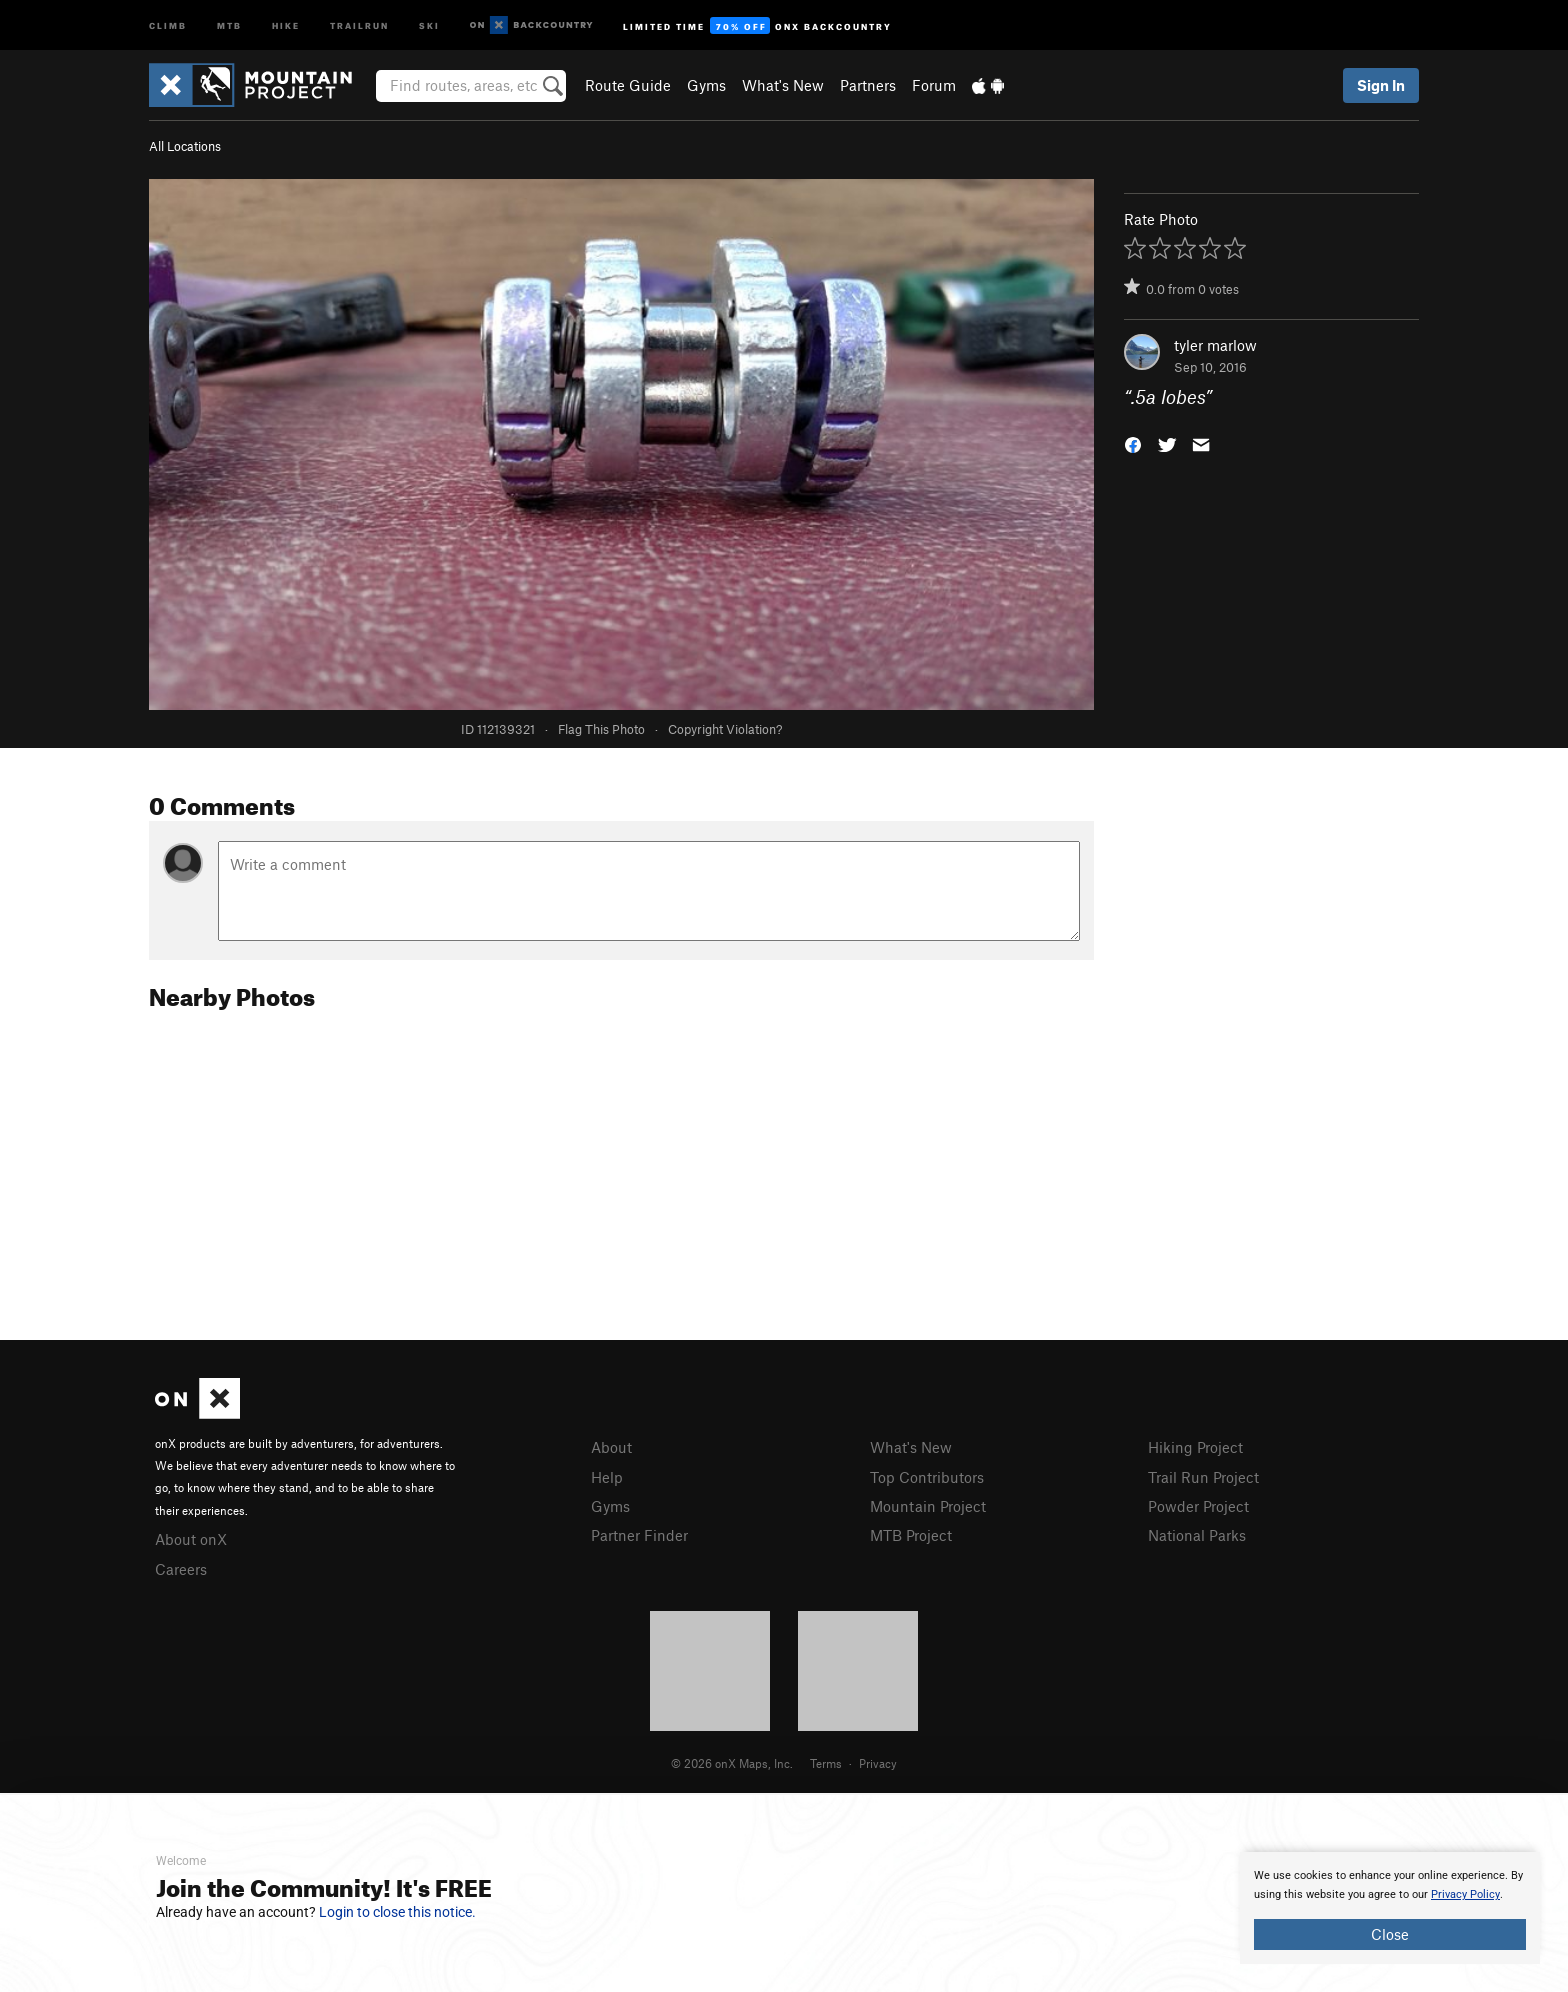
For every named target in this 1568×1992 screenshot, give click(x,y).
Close (1390, 1934)
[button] (1133, 443)
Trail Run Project (1203, 1477)
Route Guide (628, 85)
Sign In (1381, 85)
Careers (181, 1569)
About (611, 1447)
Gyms (706, 85)
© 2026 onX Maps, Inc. (732, 1763)
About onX (191, 1539)
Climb (168, 24)
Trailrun (359, 24)
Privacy (878, 1763)
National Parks (1197, 1535)
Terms (826, 1763)
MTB (229, 24)
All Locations (185, 146)
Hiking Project (1195, 1447)
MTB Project (911, 1535)
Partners (868, 85)
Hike (286, 24)
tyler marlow (1215, 345)
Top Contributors (927, 1477)
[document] (1390, 1908)
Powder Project (1198, 1506)
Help (607, 1477)
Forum (934, 85)
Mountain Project (928, 1506)
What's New (783, 85)
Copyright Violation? (725, 729)
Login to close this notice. (397, 1912)
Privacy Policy (1465, 1894)
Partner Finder (639, 1535)
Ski (429, 24)
